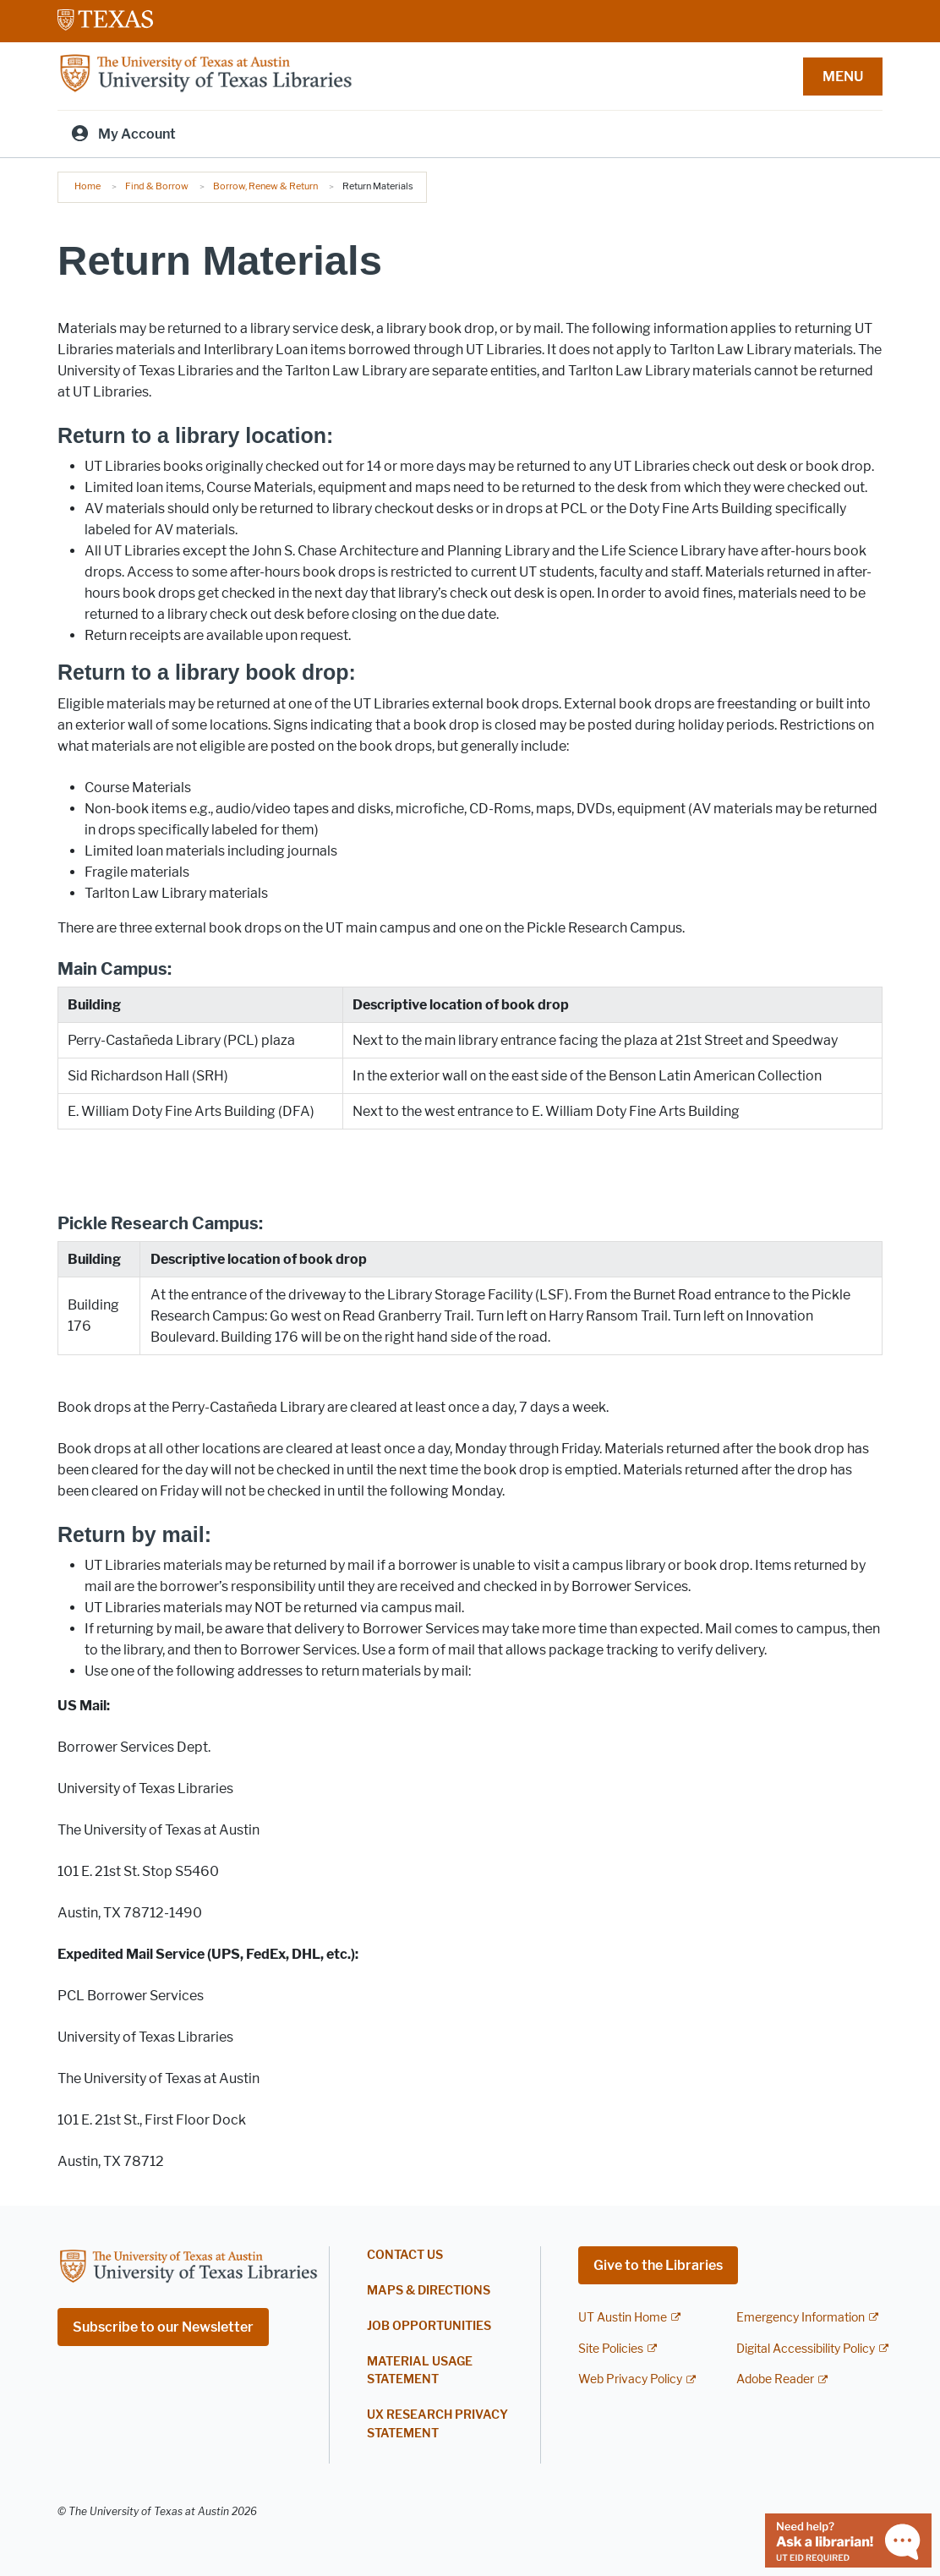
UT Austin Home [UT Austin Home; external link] (622, 2318)
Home (87, 186)
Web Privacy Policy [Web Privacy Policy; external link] (630, 2379)
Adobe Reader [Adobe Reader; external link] (775, 2379)
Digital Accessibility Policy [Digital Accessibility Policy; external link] (805, 2349)
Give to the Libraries (658, 2265)
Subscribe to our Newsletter (163, 2327)
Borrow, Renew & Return (265, 186)
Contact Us (405, 2255)
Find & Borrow (157, 186)
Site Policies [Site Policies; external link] (610, 2349)
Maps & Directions (428, 2290)
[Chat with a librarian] (848, 2539)
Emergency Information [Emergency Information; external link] (800, 2318)
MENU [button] (842, 76)
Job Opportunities (429, 2326)
